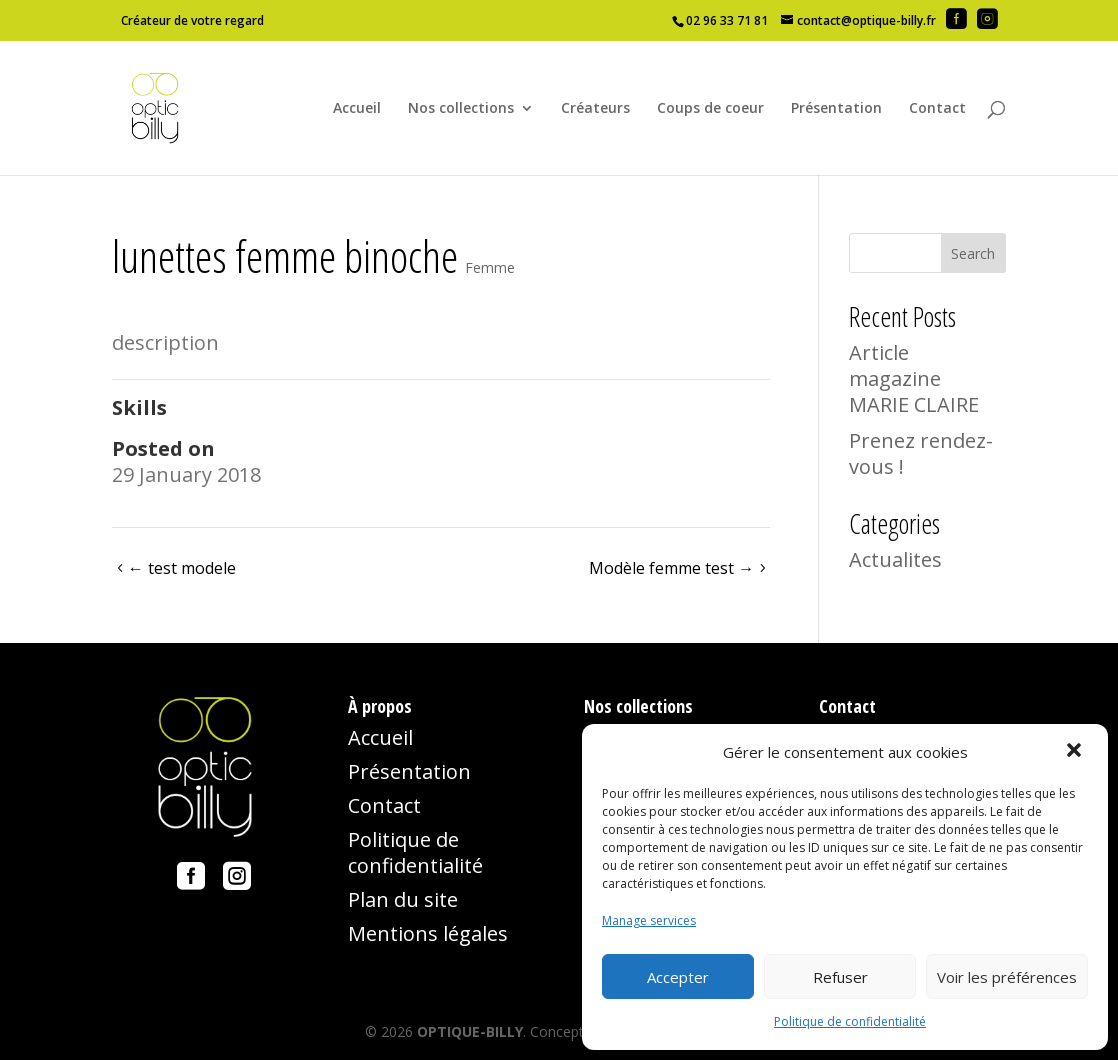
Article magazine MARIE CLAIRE (914, 378)
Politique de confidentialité (850, 1021)
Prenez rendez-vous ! (921, 453)
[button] (1076, 752)
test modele (182, 568)
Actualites (895, 559)
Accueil (357, 109)
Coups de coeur (710, 109)
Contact (937, 109)
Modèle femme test (671, 568)
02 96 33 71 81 (727, 20)
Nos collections (461, 109)
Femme (490, 267)
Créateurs (595, 109)
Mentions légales (428, 933)
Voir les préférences (1007, 977)
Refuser (840, 977)
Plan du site (403, 899)
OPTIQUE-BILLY (470, 1031)
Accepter (678, 977)
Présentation (836, 109)
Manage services (649, 920)
